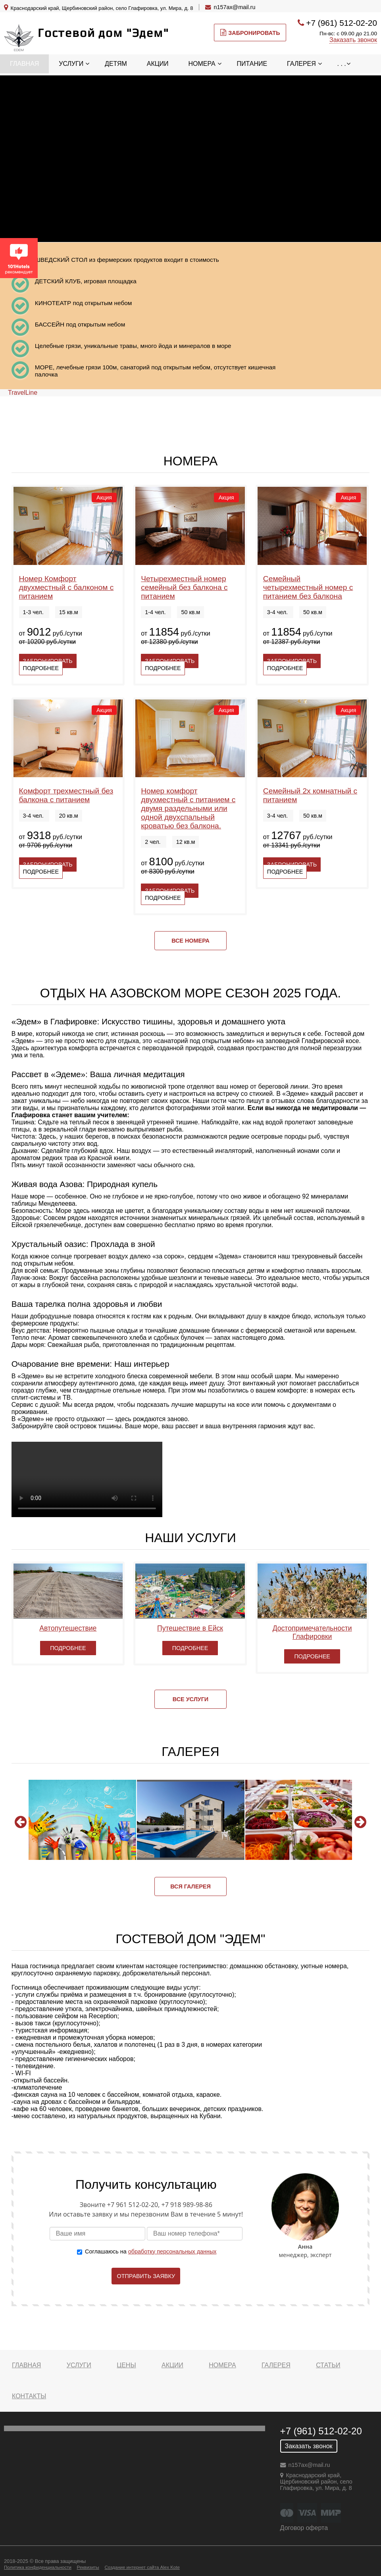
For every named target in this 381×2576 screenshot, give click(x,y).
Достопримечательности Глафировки (312, 1632)
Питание (252, 63)
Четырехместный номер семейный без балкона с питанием (184, 587)
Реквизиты (88, 2567)
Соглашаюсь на (150, 2251)
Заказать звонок (353, 39)
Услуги (71, 63)
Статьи (328, 2365)
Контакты (29, 2396)
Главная (24, 63)
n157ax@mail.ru (234, 7)
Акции (158, 63)
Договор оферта (304, 2527)
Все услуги (190, 1699)
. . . (341, 63)
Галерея (301, 63)
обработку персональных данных (172, 2251)
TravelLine (22, 392)
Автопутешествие (67, 1628)
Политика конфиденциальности (37, 2567)
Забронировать (250, 32)
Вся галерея (190, 1886)
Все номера (190, 940)
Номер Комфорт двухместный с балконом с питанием (66, 587)
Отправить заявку (146, 2276)
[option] (82, 1819)
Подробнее (41, 668)
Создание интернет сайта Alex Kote (141, 2567)
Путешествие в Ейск (190, 1628)
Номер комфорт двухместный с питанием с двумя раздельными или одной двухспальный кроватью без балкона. (188, 808)
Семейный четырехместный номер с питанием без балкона (308, 587)
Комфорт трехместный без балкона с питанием (66, 795)
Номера (202, 63)
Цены (126, 2365)
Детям (116, 63)
